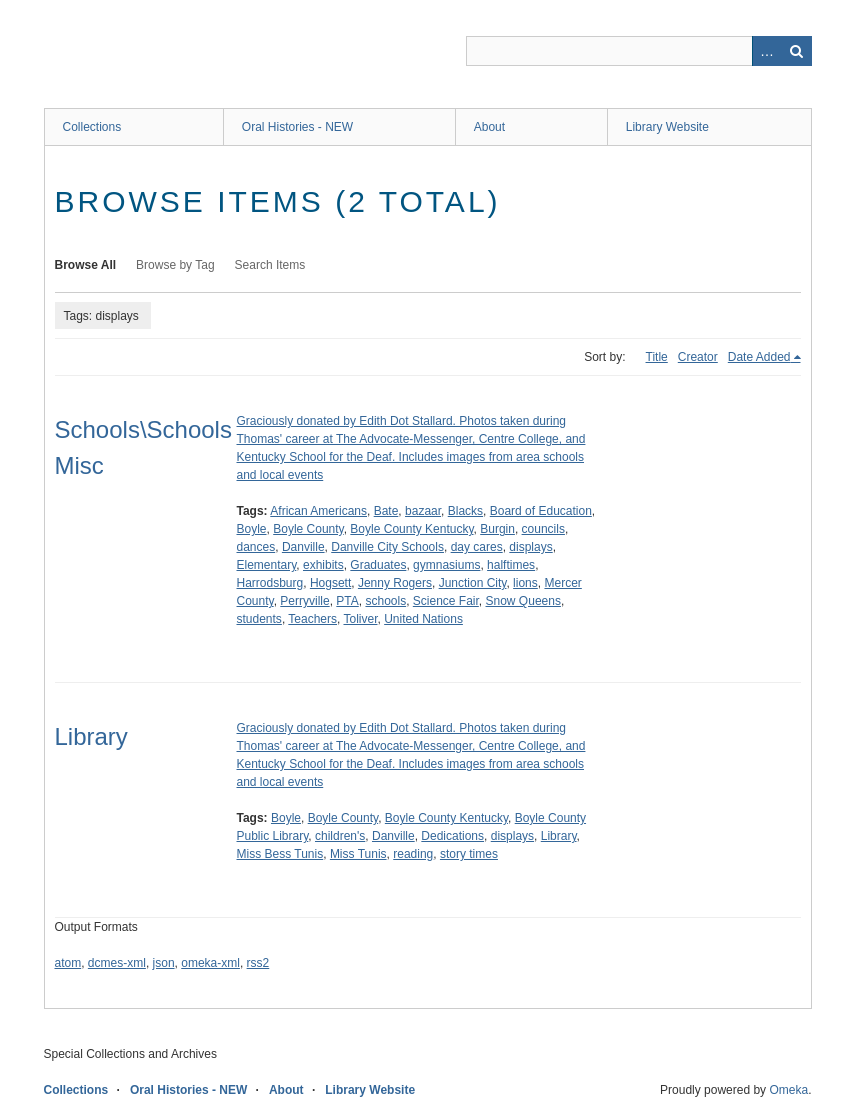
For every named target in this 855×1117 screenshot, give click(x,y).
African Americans (318, 511)
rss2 (258, 963)
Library (91, 736)
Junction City (473, 583)
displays (530, 547)
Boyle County (308, 529)
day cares (477, 547)
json (164, 963)
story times (469, 854)
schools (385, 601)
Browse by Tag (175, 265)
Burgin (497, 529)
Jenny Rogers (395, 583)
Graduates (378, 565)
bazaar (423, 511)
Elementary (267, 565)
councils (543, 529)
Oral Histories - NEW (297, 127)
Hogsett (330, 583)
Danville (303, 547)
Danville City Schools (387, 547)
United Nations (423, 619)
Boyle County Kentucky (411, 529)
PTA (347, 601)
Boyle (252, 529)
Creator (698, 357)
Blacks (465, 511)
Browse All (86, 265)
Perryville (304, 601)
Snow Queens (523, 601)
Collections (92, 127)
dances (256, 547)
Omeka (788, 1090)
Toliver (360, 619)
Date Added (759, 357)
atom (68, 963)
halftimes (511, 565)
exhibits (323, 565)
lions (525, 583)
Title (657, 357)
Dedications (452, 836)
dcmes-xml (117, 963)
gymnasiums (446, 565)
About (489, 127)
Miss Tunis (358, 854)
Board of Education (541, 511)
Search (797, 51)
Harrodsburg (270, 583)
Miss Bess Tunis (280, 854)
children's (340, 836)
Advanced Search (767, 51)
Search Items (270, 265)
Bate (386, 511)
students (259, 619)
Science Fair (446, 601)
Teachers (312, 619)
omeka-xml (210, 963)
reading (413, 854)
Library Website (667, 127)
